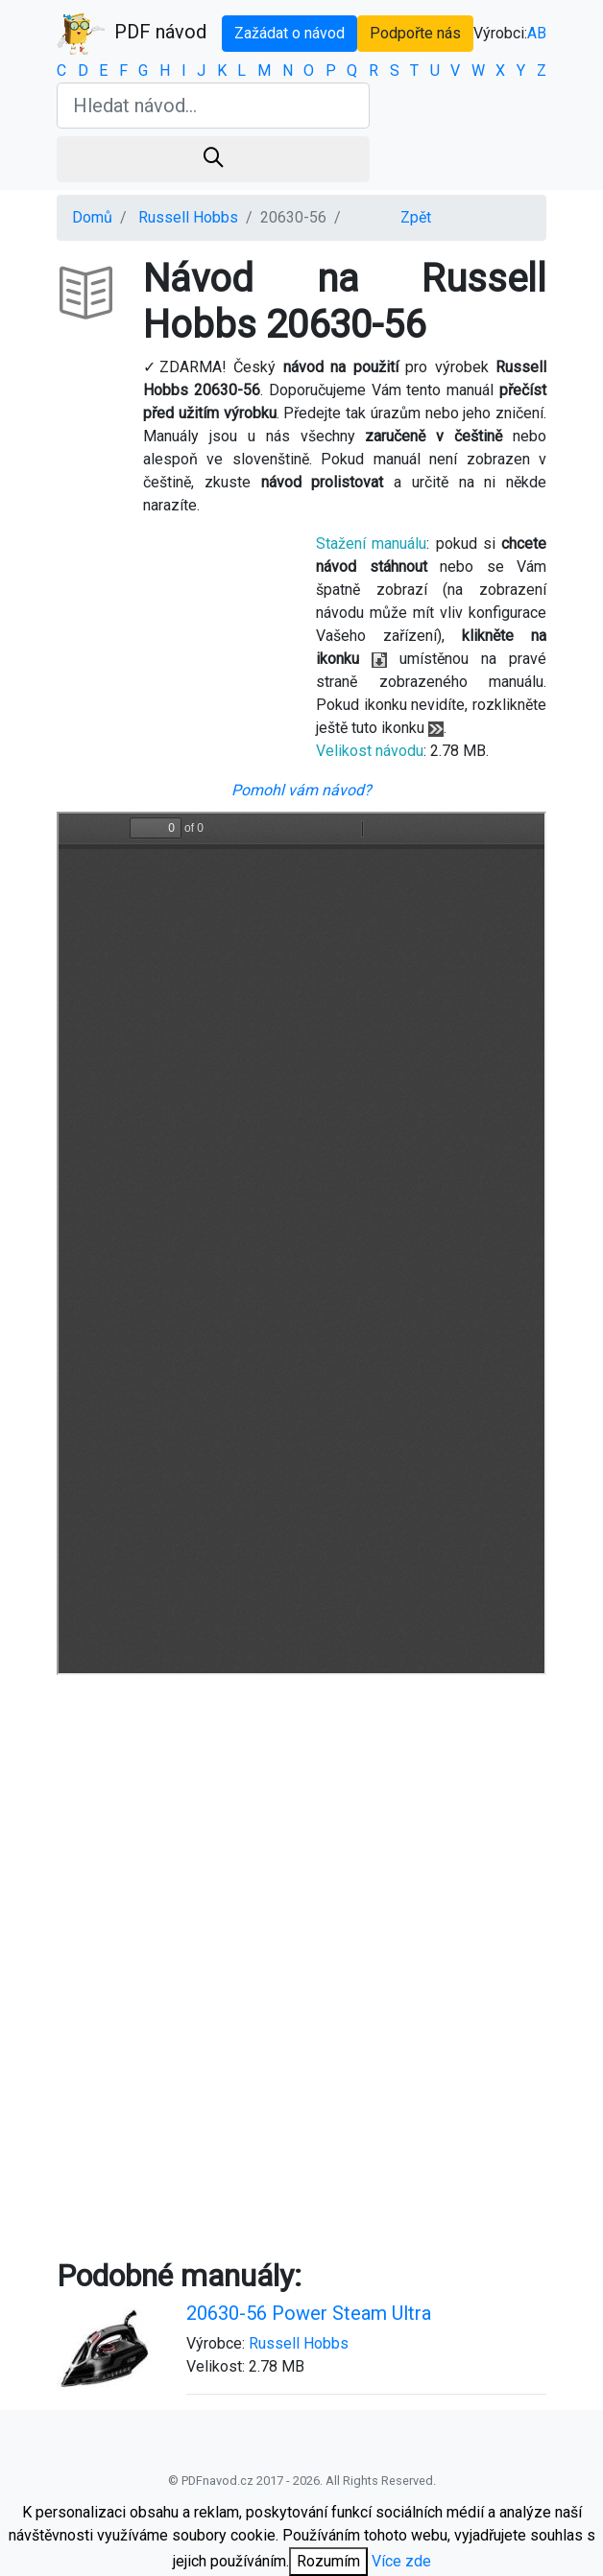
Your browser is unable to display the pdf (301, 1243)
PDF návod (131, 33)
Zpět (415, 217)
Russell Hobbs (188, 217)
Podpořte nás (415, 33)
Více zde (401, 2561)
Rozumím (328, 2561)
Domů (92, 217)
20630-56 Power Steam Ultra (308, 2313)
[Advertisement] (301, 1845)
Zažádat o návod (289, 33)
